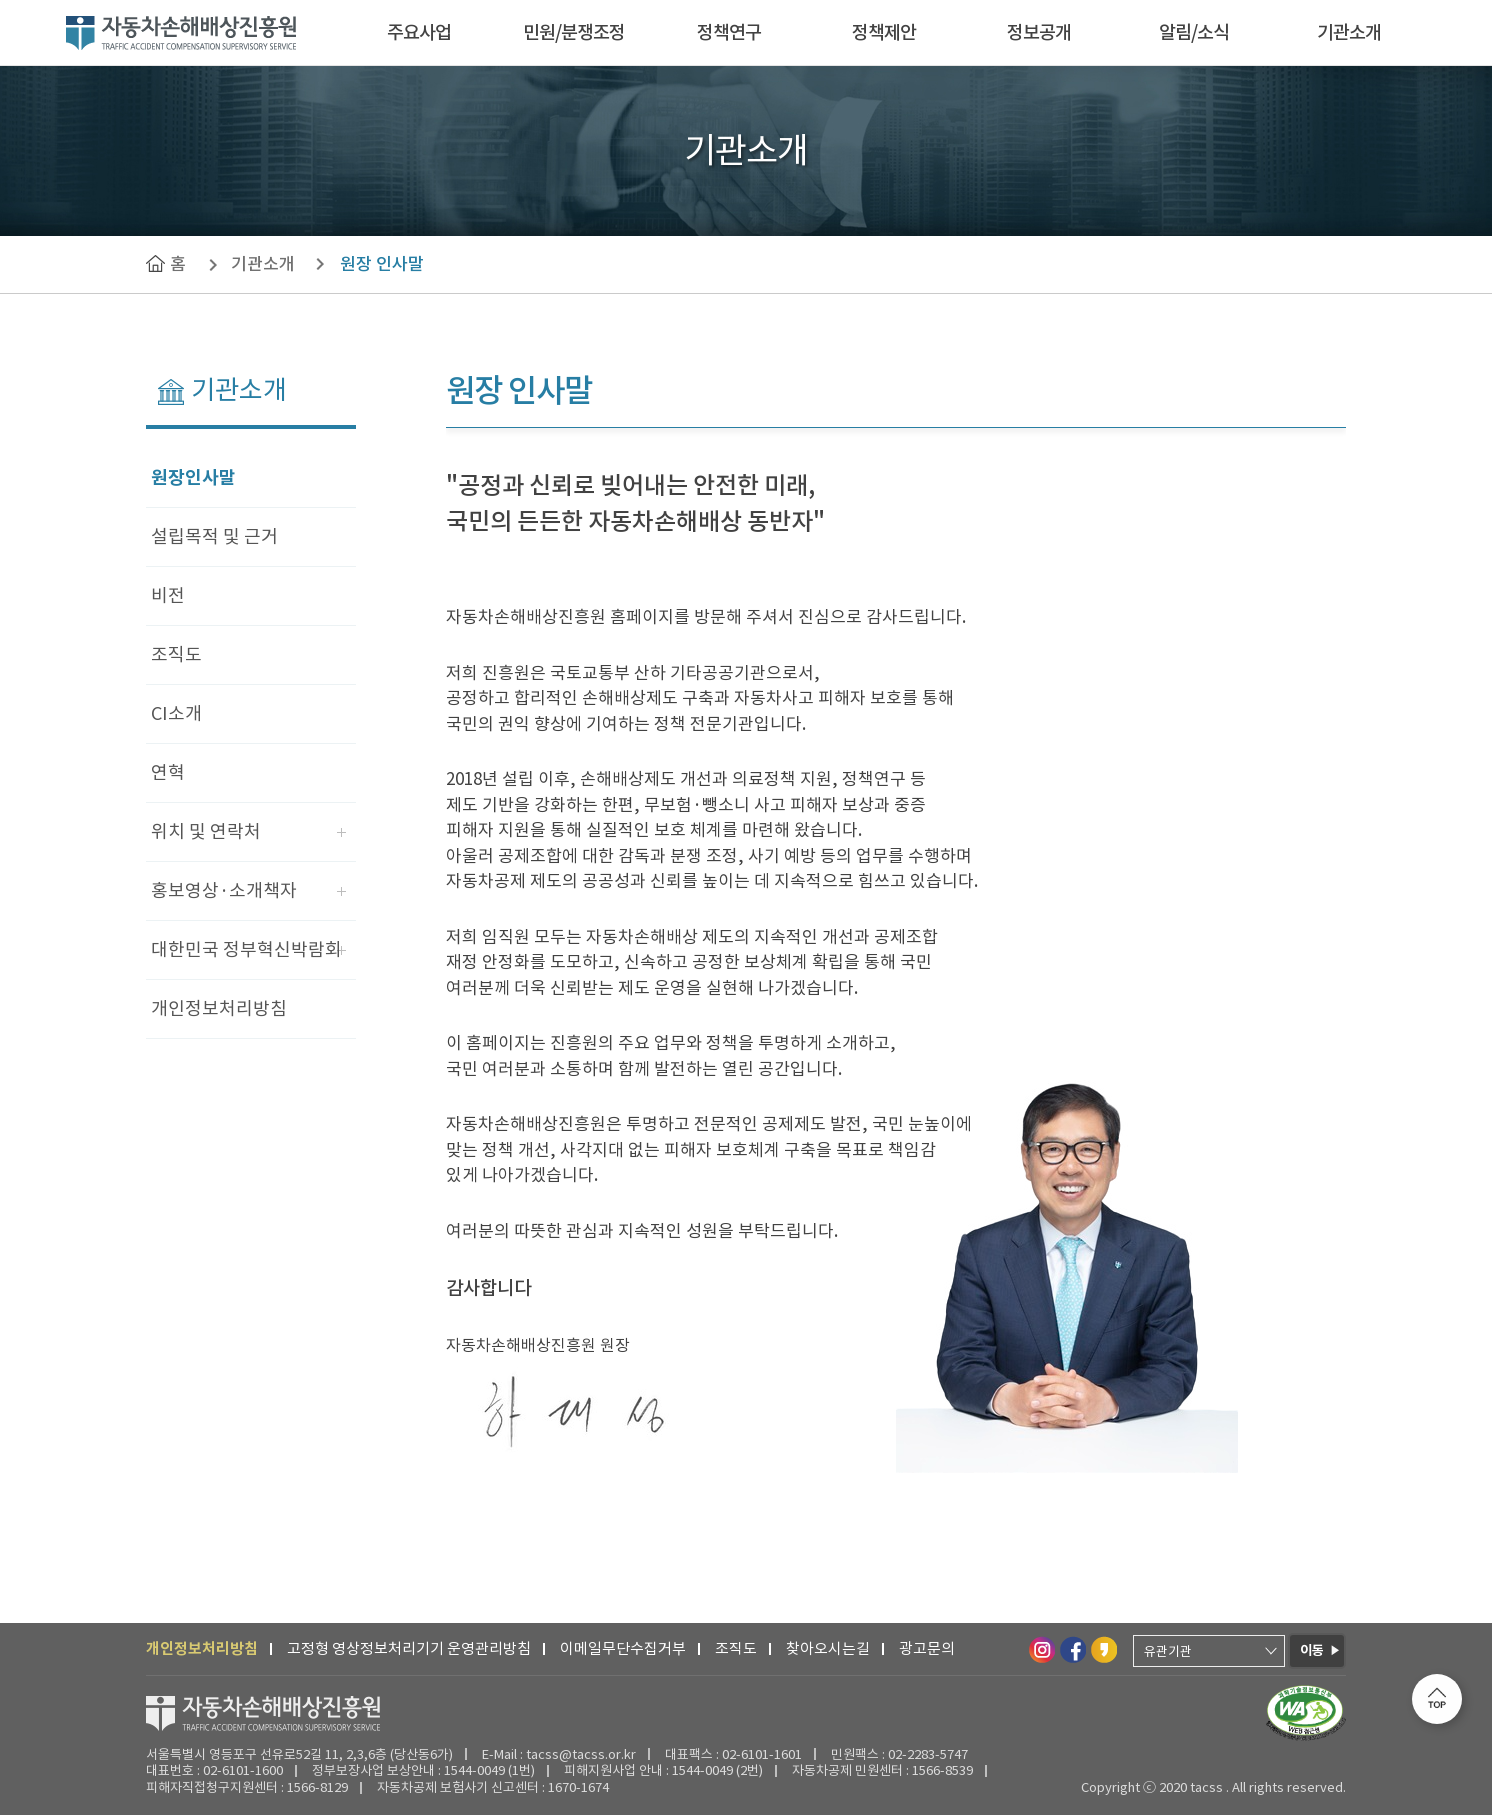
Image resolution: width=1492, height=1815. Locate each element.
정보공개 (1039, 32)
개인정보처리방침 (219, 1008)
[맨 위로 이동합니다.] (1437, 1699)
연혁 (168, 772)
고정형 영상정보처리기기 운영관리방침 (409, 1648)
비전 (168, 595)
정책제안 (884, 32)
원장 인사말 (382, 264)
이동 (1312, 1650)
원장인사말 (193, 477)
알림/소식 (1194, 32)
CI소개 (176, 713)
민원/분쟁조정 (574, 32)
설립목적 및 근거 (214, 536)
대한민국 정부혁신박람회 (246, 949)
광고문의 (927, 1648)
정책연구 (729, 32)
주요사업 (419, 32)
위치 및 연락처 (206, 831)
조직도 (176, 654)
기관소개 (1349, 32)
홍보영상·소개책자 (224, 890)
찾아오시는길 (828, 1648)
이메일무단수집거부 (623, 1648)
